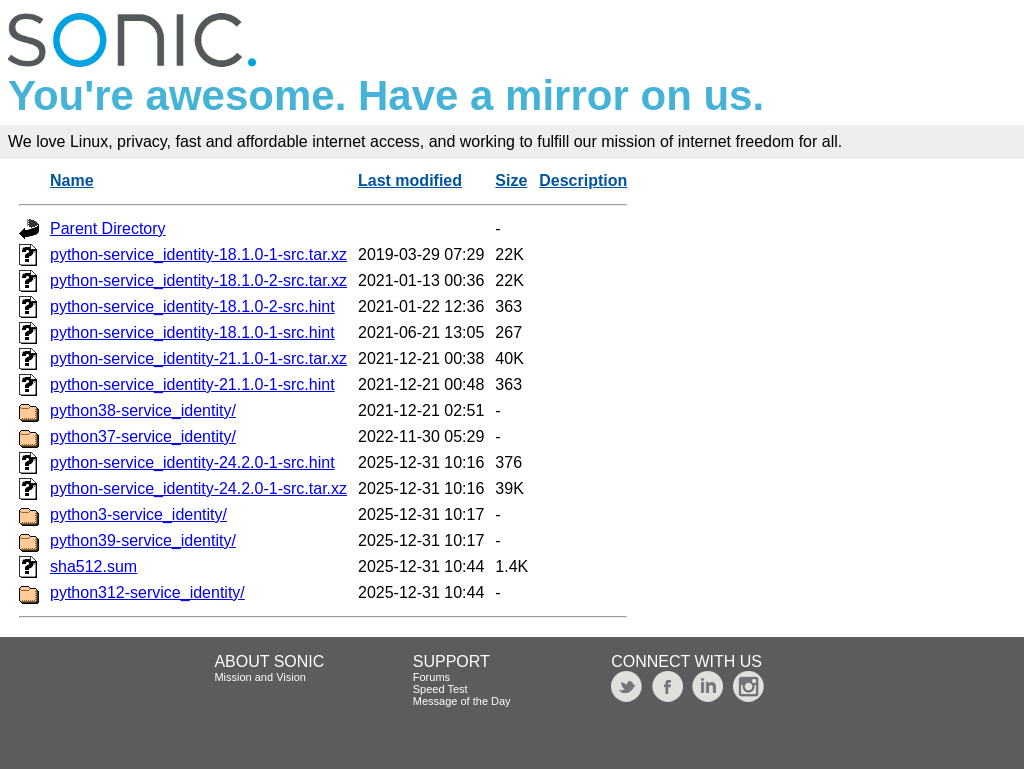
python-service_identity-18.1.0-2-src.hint (192, 306)
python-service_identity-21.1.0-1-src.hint (192, 384)
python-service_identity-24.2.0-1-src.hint (192, 462)
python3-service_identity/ (138, 514)
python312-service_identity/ (147, 592)
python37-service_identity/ (143, 436)
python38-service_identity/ (143, 410)
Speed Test (440, 689)
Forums (431, 677)
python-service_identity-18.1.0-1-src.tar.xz (198, 254)
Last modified (410, 180)
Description (583, 180)
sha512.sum (93, 566)
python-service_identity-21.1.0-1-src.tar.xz (198, 358)
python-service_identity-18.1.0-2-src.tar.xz (198, 280)
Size (511, 180)
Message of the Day (462, 701)
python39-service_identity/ (143, 540)
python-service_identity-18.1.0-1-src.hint (192, 332)
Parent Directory (108, 228)
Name (72, 180)
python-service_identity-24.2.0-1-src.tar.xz (198, 488)
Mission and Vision (260, 677)
